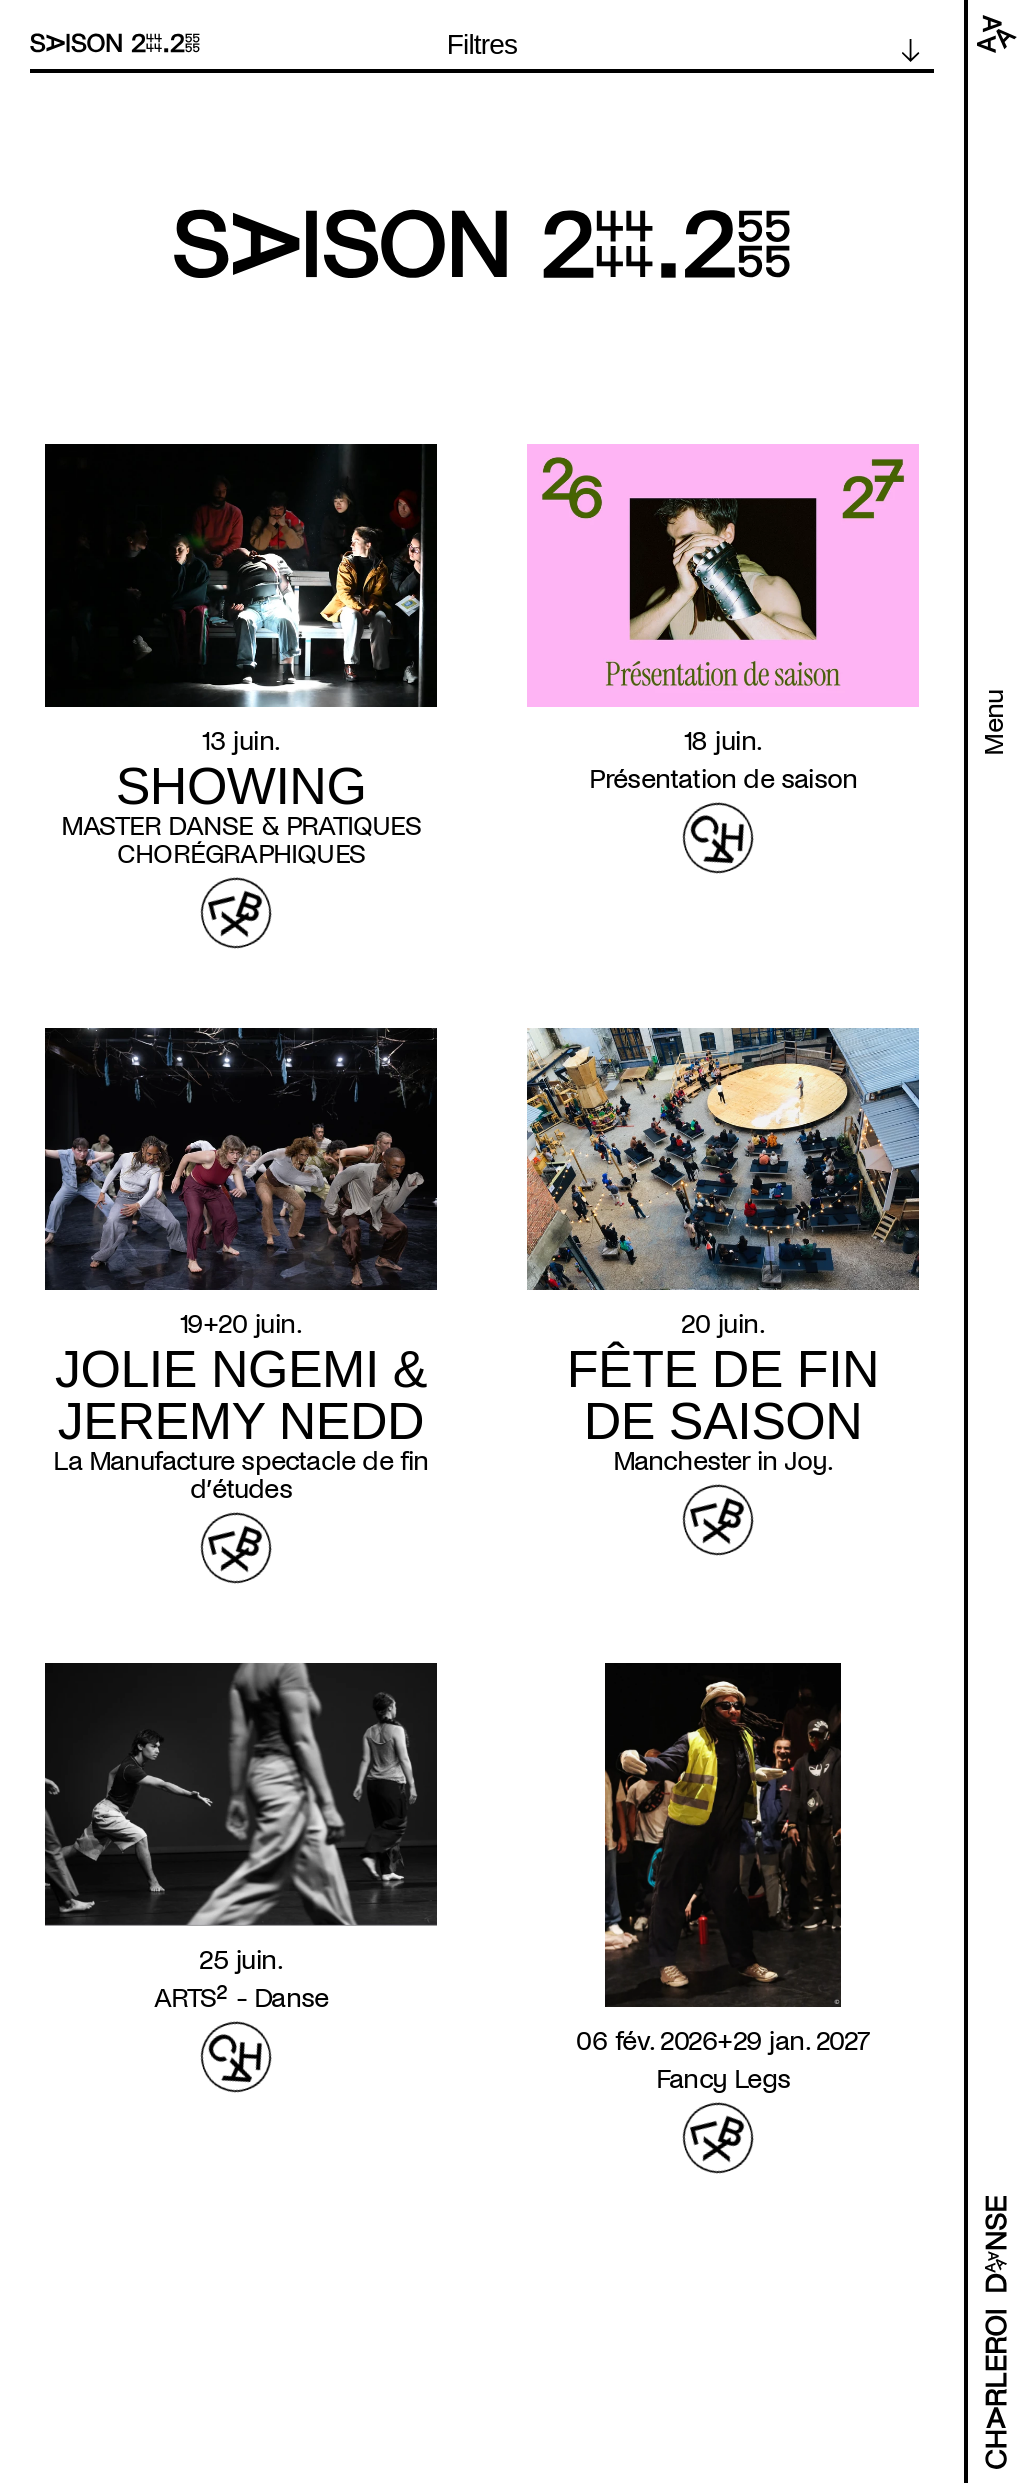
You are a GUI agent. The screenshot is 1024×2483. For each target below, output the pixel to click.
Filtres (482, 45)
